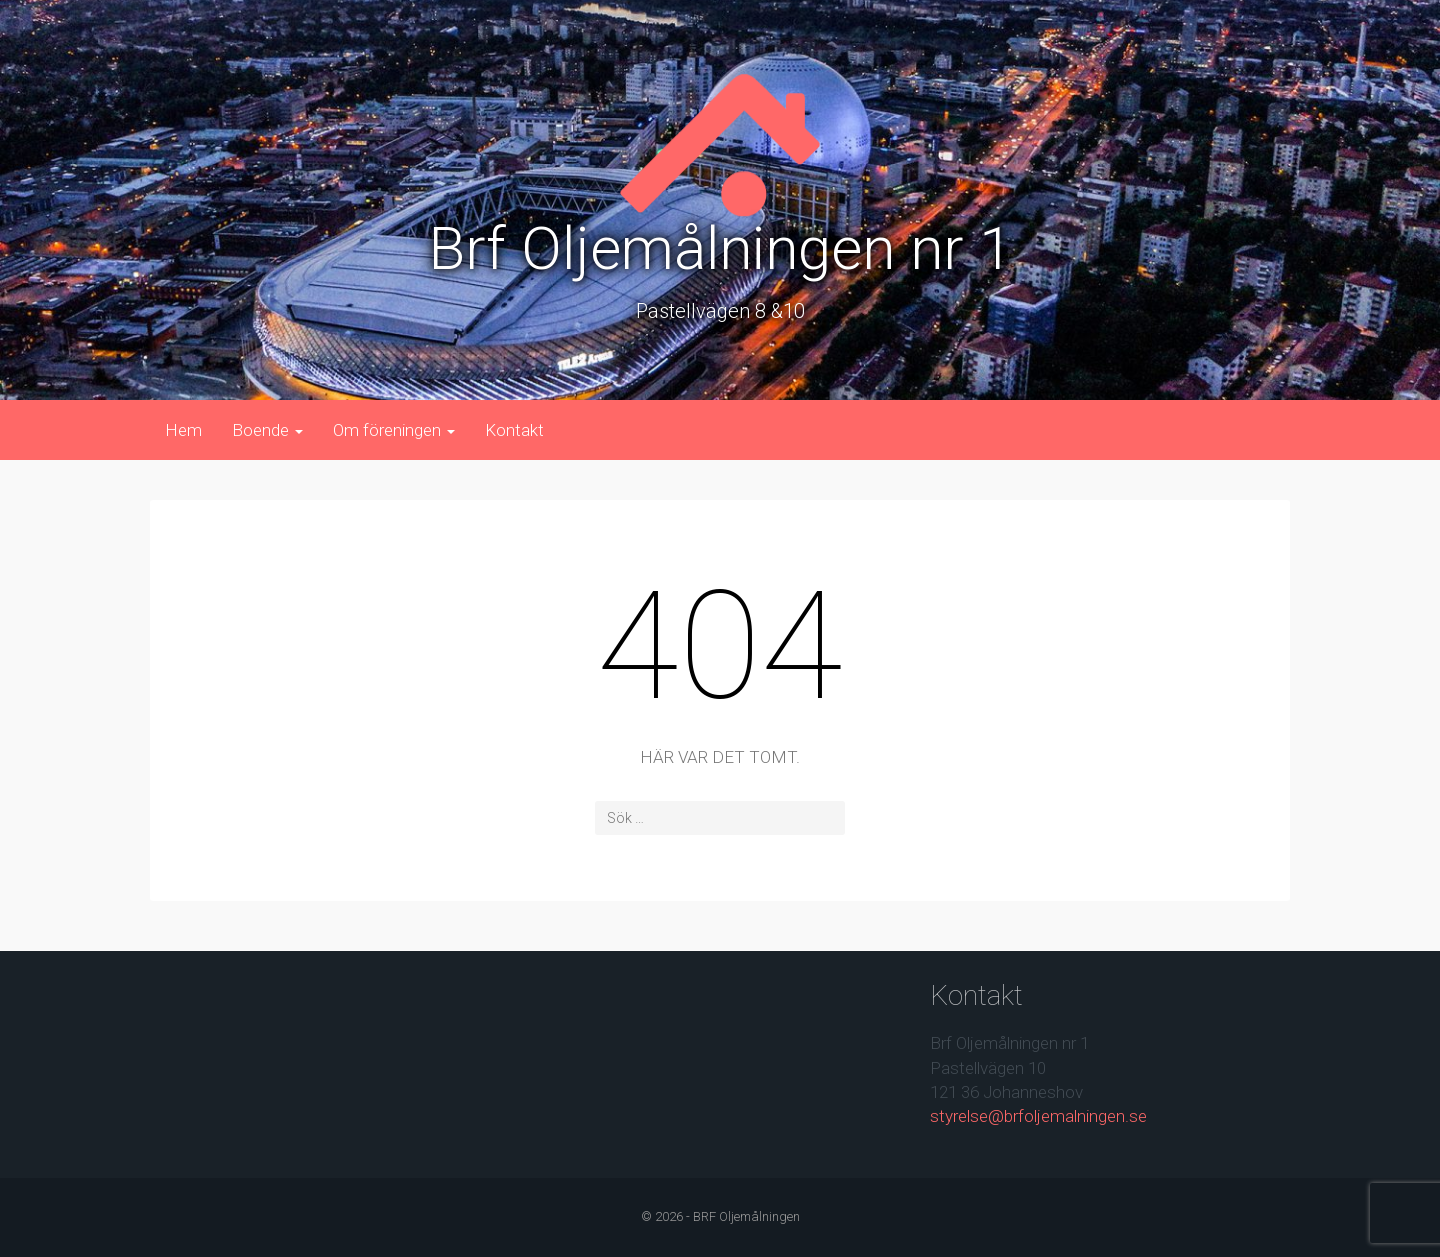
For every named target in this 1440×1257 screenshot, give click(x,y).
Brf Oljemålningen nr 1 (720, 248)
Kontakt (514, 430)
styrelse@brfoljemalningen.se (1038, 1116)
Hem (183, 430)
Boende (267, 430)
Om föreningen (394, 430)
